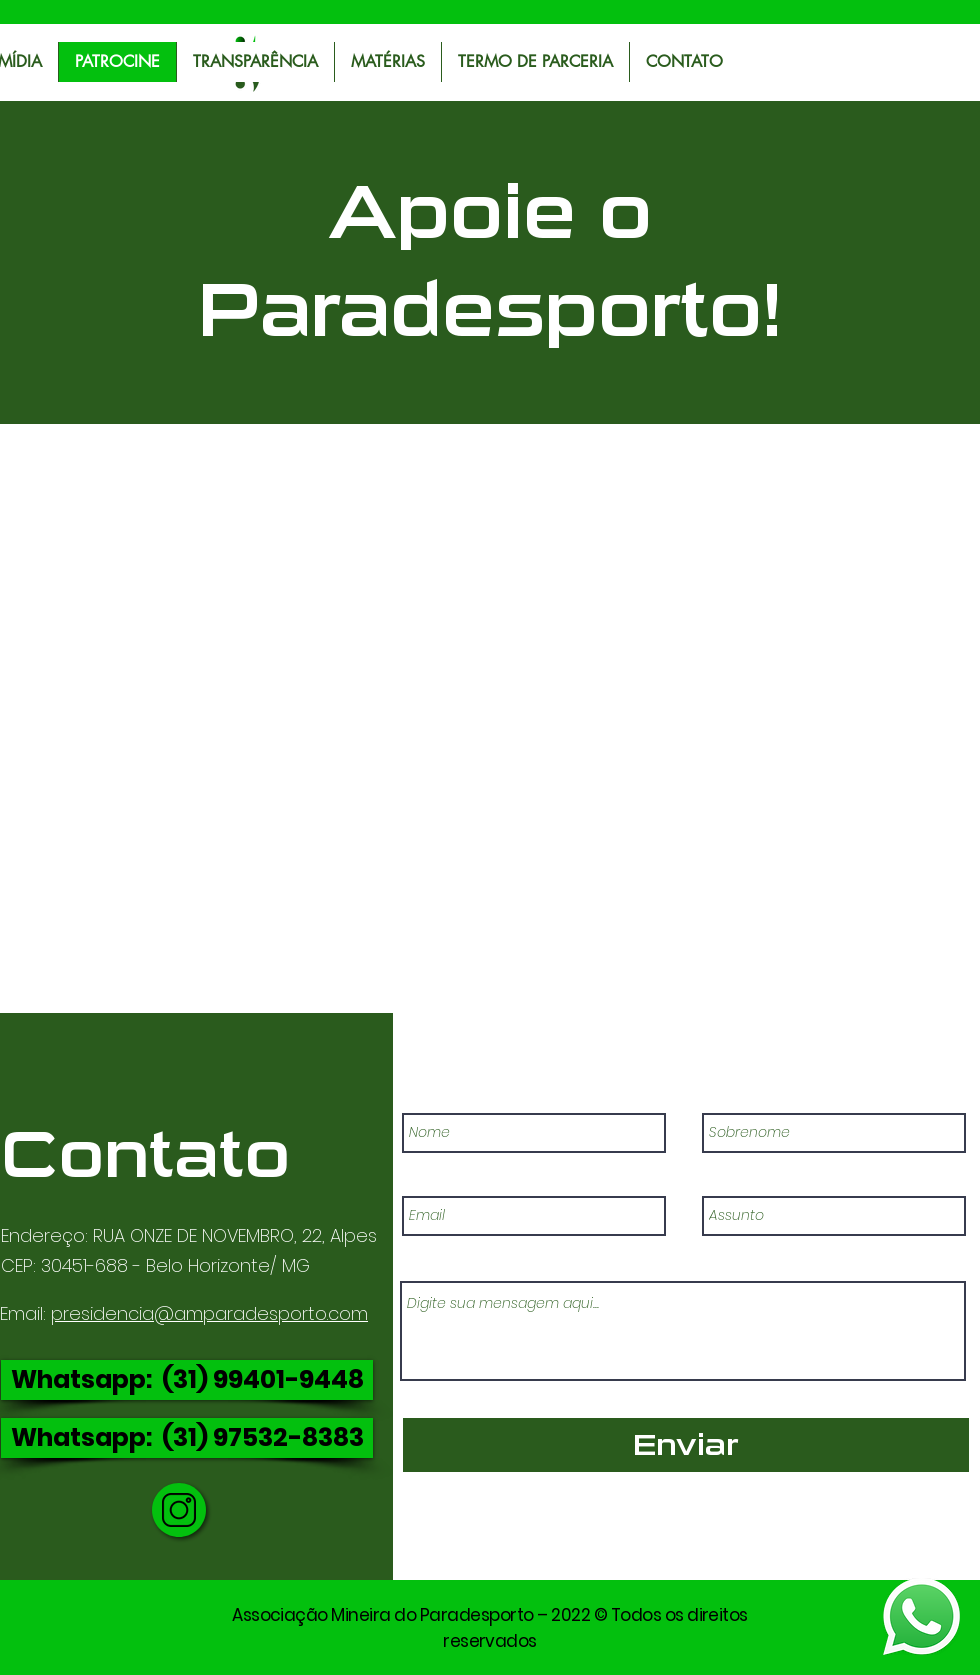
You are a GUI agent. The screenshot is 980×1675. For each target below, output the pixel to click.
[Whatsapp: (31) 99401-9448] (187, 1380)
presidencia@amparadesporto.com (209, 1313)
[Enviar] (686, 1445)
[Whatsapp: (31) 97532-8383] (187, 1438)
